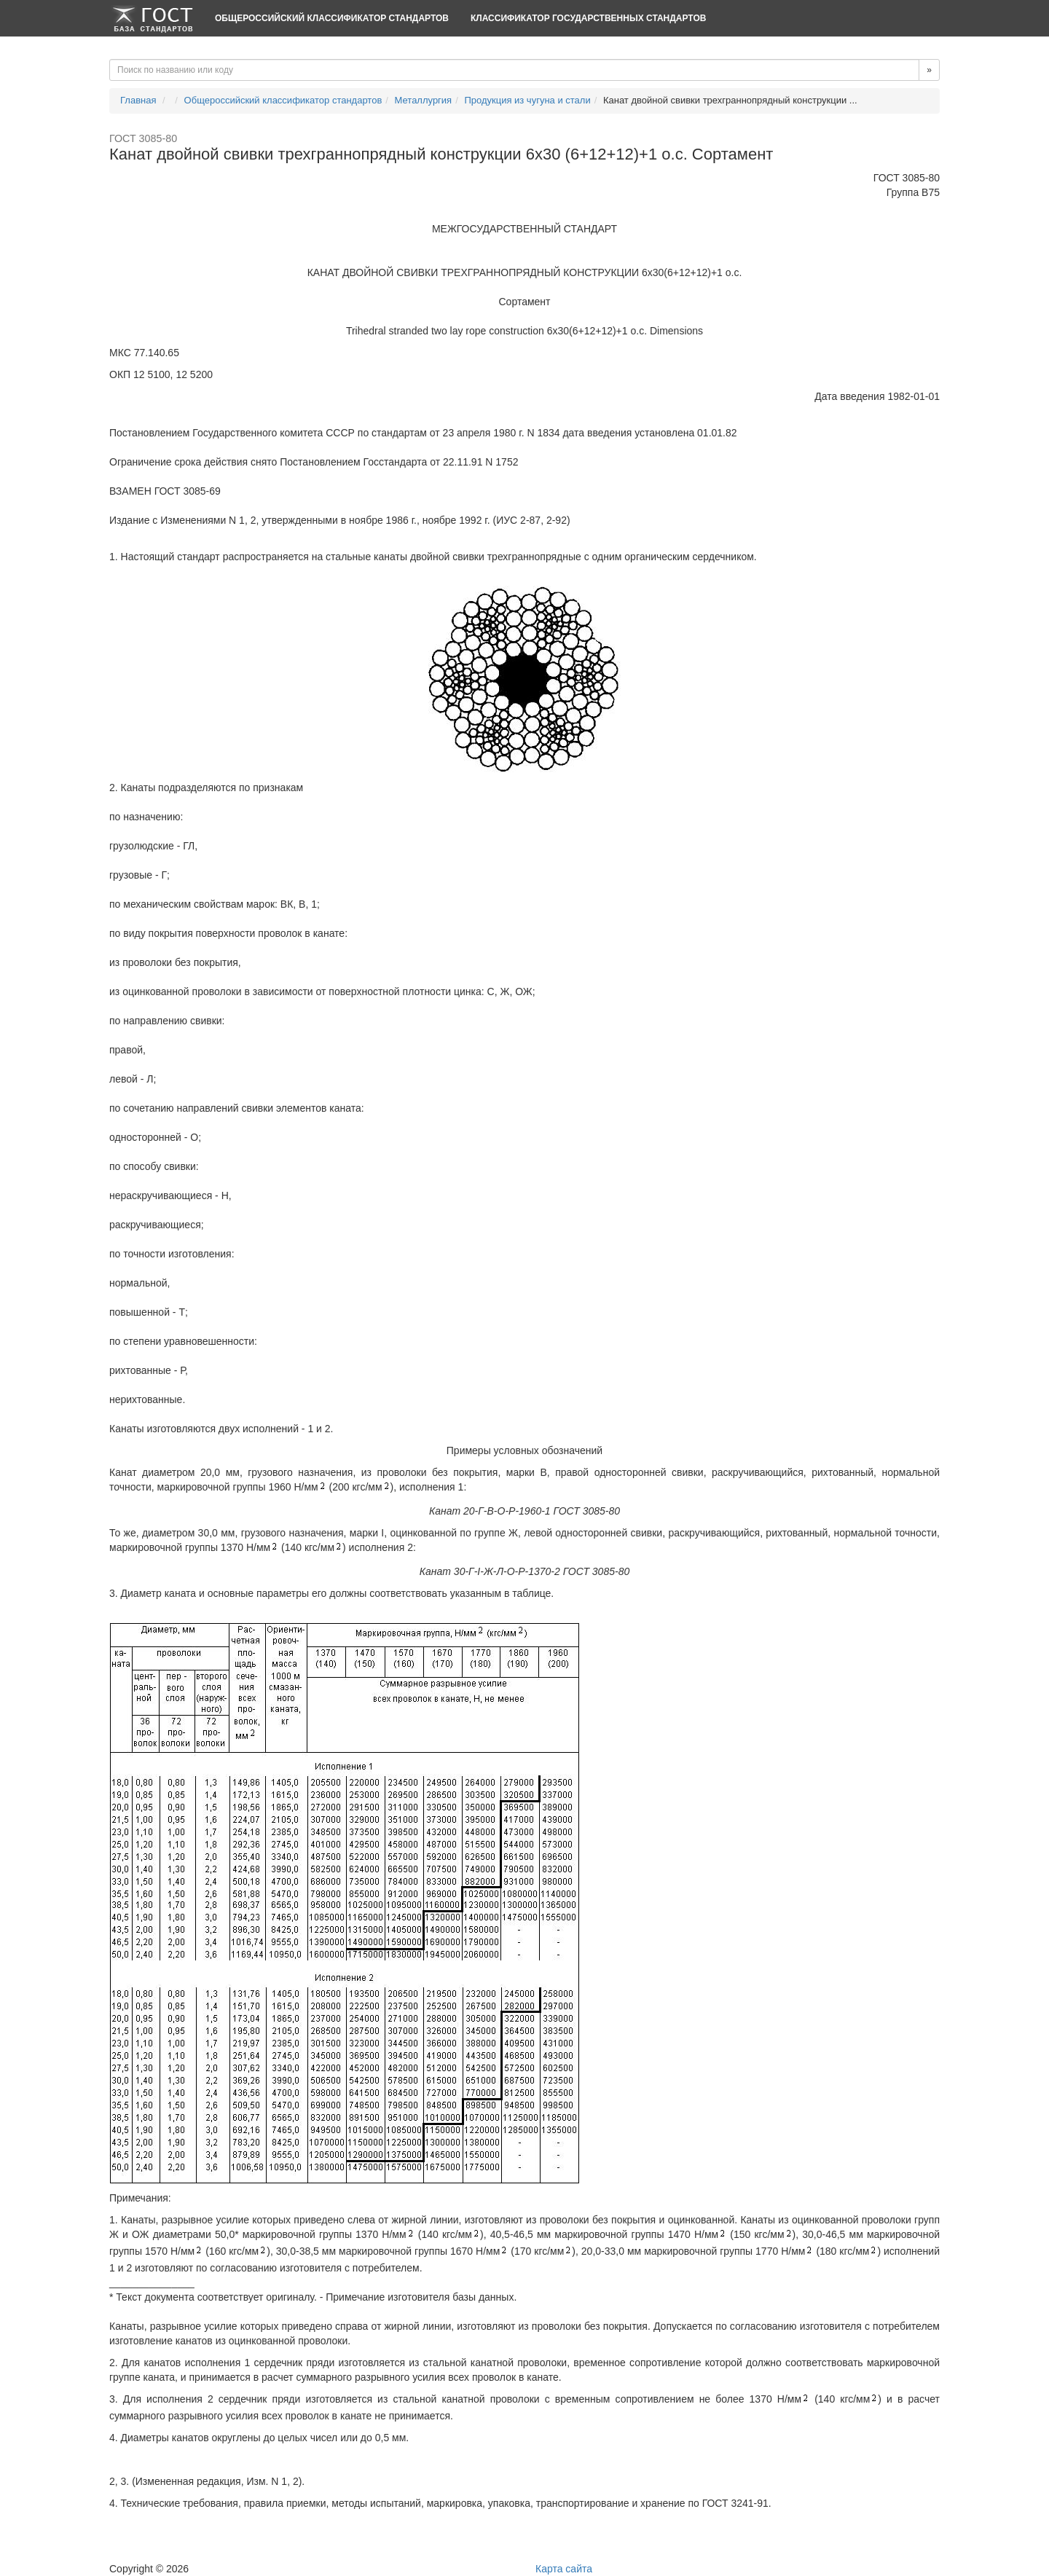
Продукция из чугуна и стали (527, 100)
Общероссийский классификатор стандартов (332, 18)
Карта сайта (563, 2569)
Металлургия (423, 100)
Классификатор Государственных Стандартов (588, 18)
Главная (138, 100)
